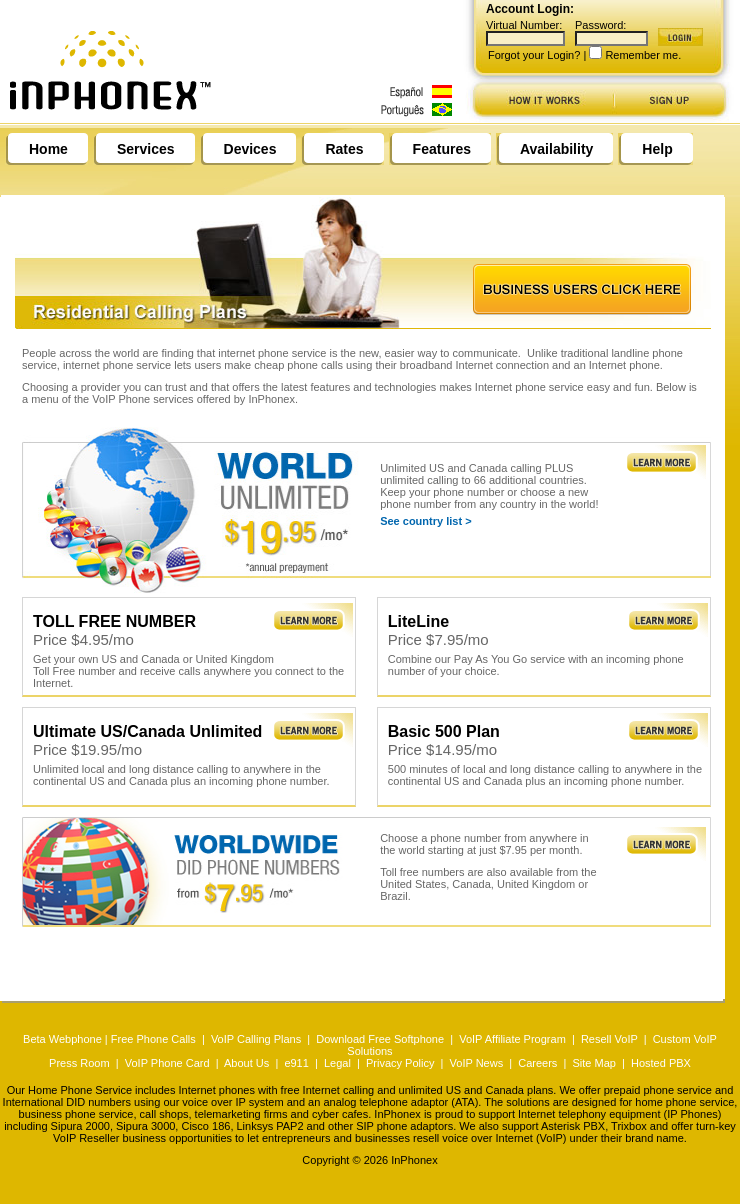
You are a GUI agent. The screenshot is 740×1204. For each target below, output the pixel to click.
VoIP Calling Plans (256, 1039)
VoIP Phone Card (167, 1063)
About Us (246, 1063)
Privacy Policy (400, 1063)
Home (48, 149)
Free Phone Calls (153, 1039)
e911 (296, 1063)
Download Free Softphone (380, 1039)
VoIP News (477, 1063)
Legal (337, 1063)
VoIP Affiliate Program (512, 1039)
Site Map (593, 1063)
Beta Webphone (62, 1039)
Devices (250, 149)
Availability (556, 149)
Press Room (79, 1063)
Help (657, 149)
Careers (537, 1063)
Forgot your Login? (534, 55)
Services (146, 149)
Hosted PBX (661, 1063)
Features (442, 149)
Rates (344, 149)
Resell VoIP (609, 1039)
